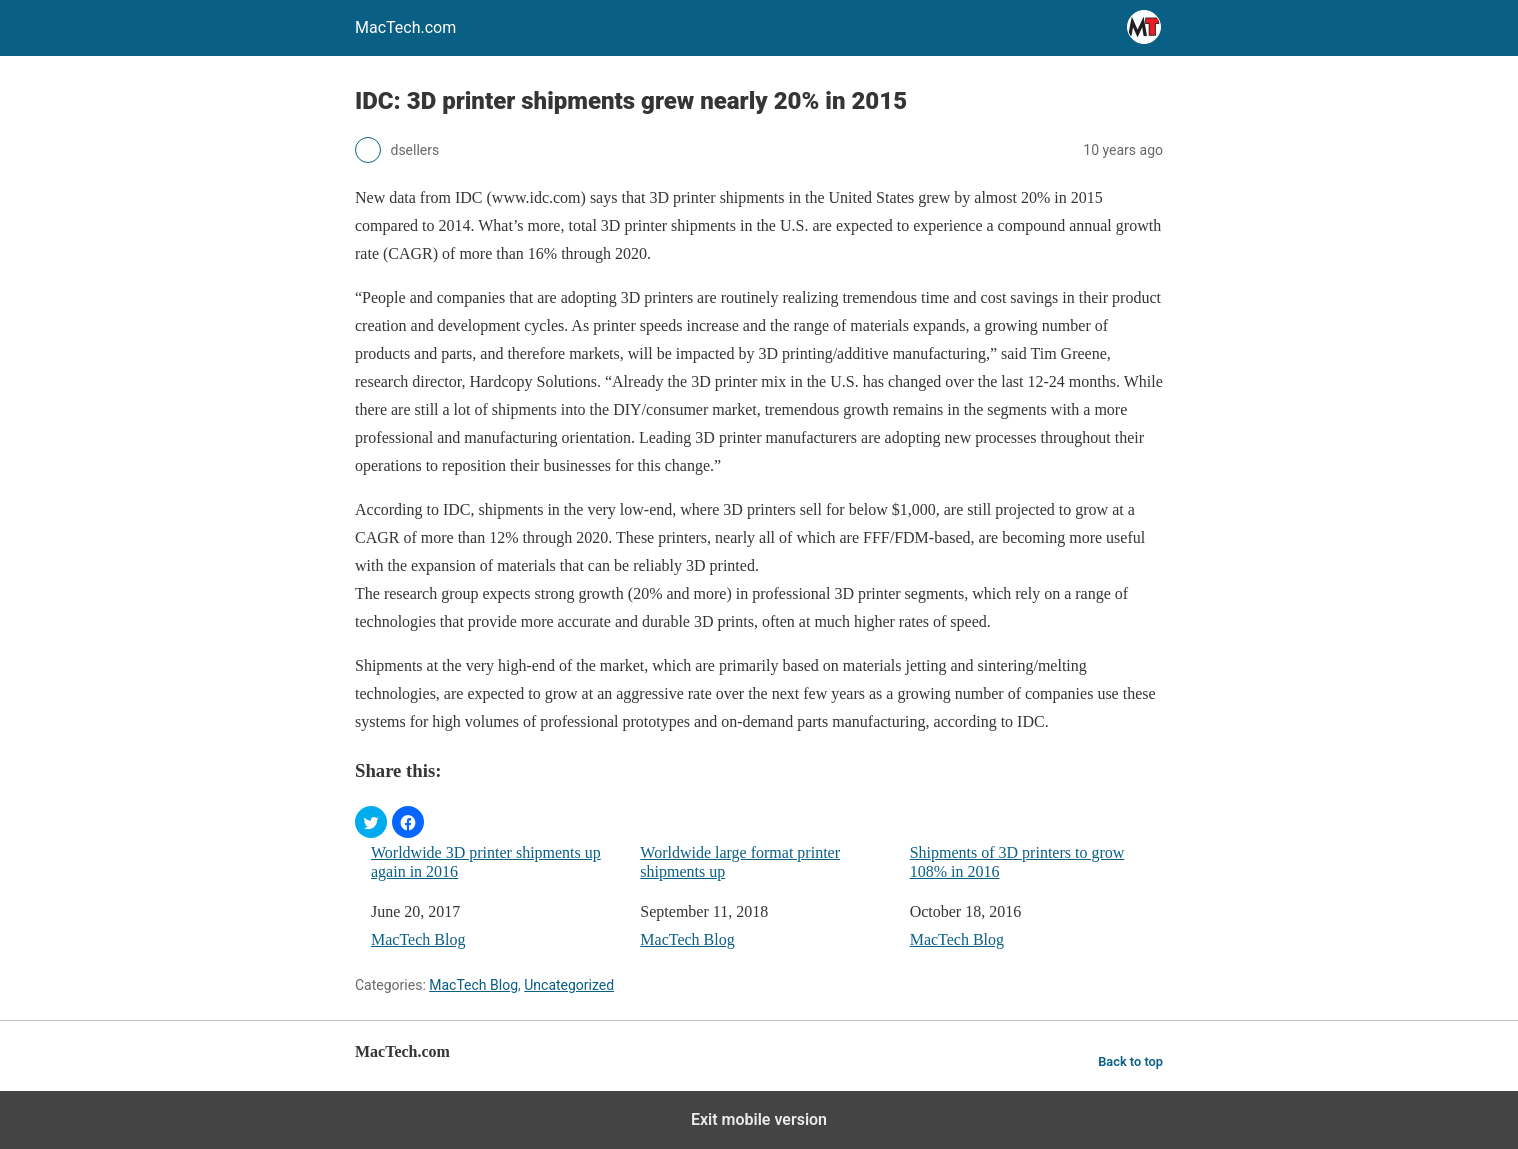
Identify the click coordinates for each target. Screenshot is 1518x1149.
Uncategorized (569, 985)
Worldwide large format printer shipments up (740, 862)
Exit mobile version (759, 1119)
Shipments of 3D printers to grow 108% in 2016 (1017, 862)
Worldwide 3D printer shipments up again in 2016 (486, 862)
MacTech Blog (418, 939)
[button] (371, 822)
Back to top (1130, 1061)
